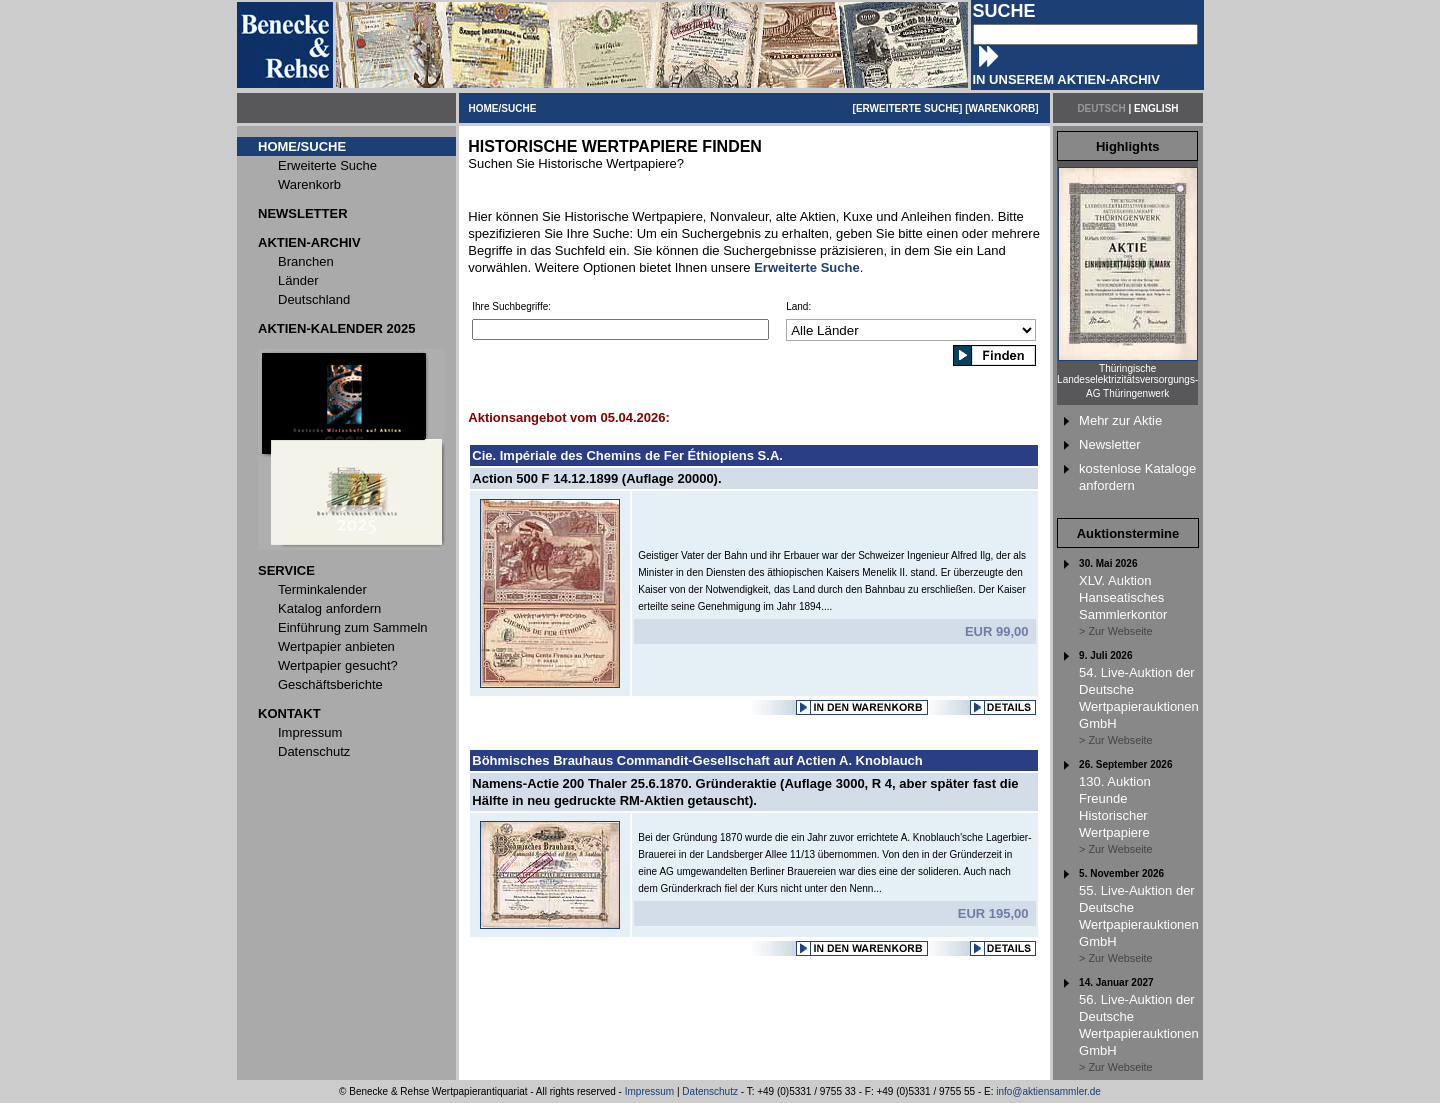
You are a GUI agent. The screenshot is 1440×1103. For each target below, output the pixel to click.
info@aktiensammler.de (1048, 1091)
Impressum (649, 1091)
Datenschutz (710, 1091)
